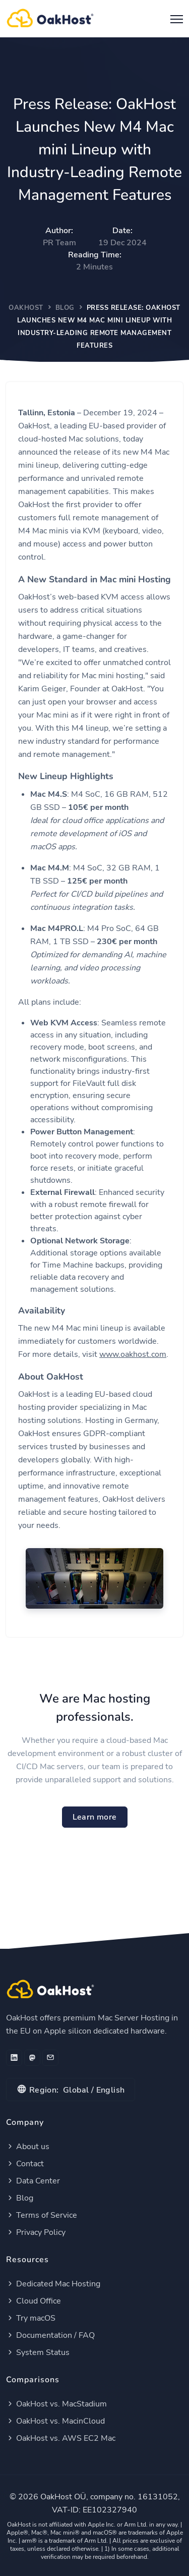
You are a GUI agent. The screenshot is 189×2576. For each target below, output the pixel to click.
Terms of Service (41, 2215)
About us (27, 2146)
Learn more (95, 1817)
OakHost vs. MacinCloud (55, 2421)
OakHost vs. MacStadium (56, 2403)
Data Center (33, 2180)
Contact (25, 2163)
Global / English (70, 2089)
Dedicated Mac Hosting (53, 2283)
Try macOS (30, 2318)
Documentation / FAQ (50, 2335)
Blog (65, 307)
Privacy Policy (36, 2232)
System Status (38, 2352)
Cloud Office (33, 2301)
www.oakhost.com (132, 1354)
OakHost (26, 307)
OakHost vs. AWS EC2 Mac (60, 2438)
